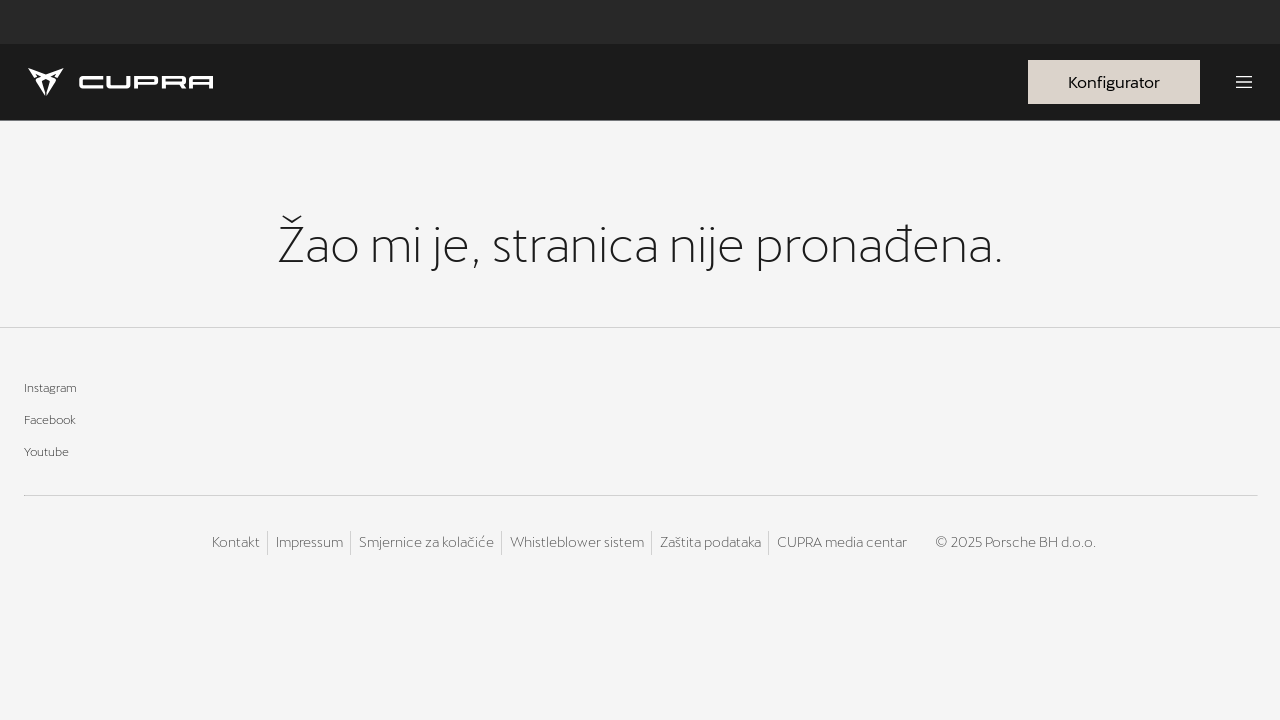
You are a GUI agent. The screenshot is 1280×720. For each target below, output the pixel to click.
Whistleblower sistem (577, 541)
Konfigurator (1114, 81)
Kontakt (236, 541)
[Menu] (1244, 82)
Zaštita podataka (710, 541)
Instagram (50, 387)
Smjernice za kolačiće (426, 541)
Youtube (46, 451)
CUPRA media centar (842, 541)
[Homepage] (120, 82)
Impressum (309, 541)
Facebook (50, 419)
